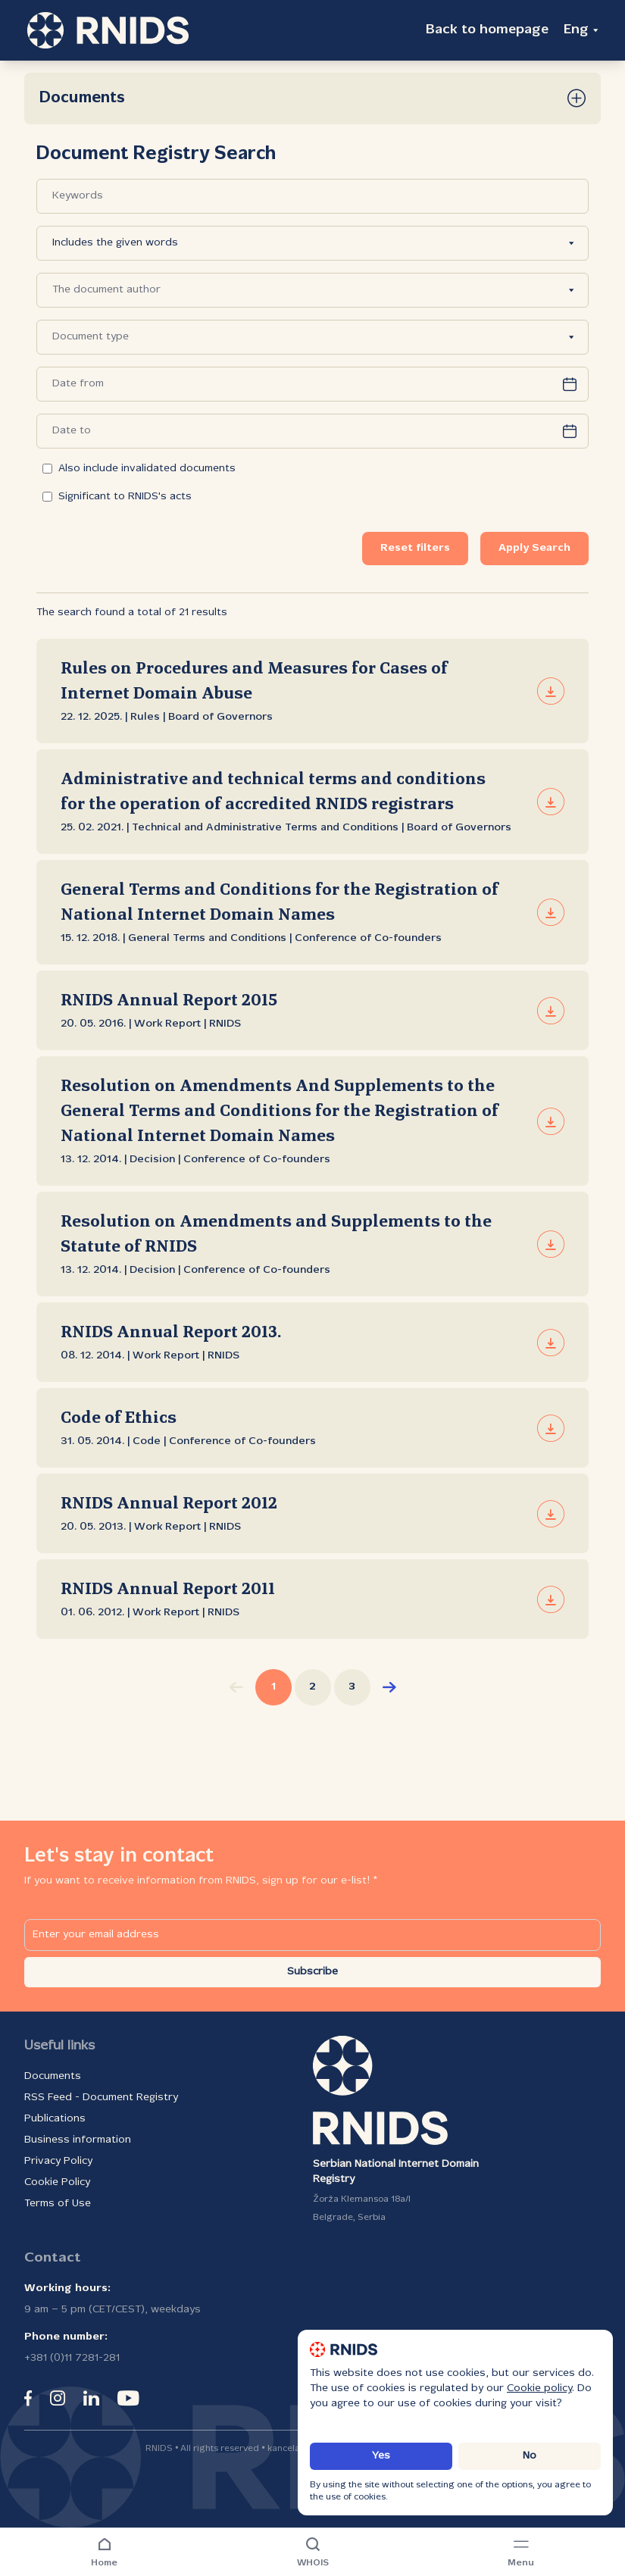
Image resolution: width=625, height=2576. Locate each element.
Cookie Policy (57, 2182)
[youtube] (128, 2398)
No (529, 2456)
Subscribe (312, 1972)
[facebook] (28, 2398)
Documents (52, 2076)
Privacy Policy (58, 2161)
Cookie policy (539, 2388)
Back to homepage (487, 29)
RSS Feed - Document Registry (101, 2097)
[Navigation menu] (521, 2553)
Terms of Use (57, 2204)
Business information (77, 2140)
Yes (381, 2456)
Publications (55, 2119)
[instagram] (57, 2398)
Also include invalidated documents (139, 469)
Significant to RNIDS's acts (117, 497)
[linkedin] (91, 2398)
